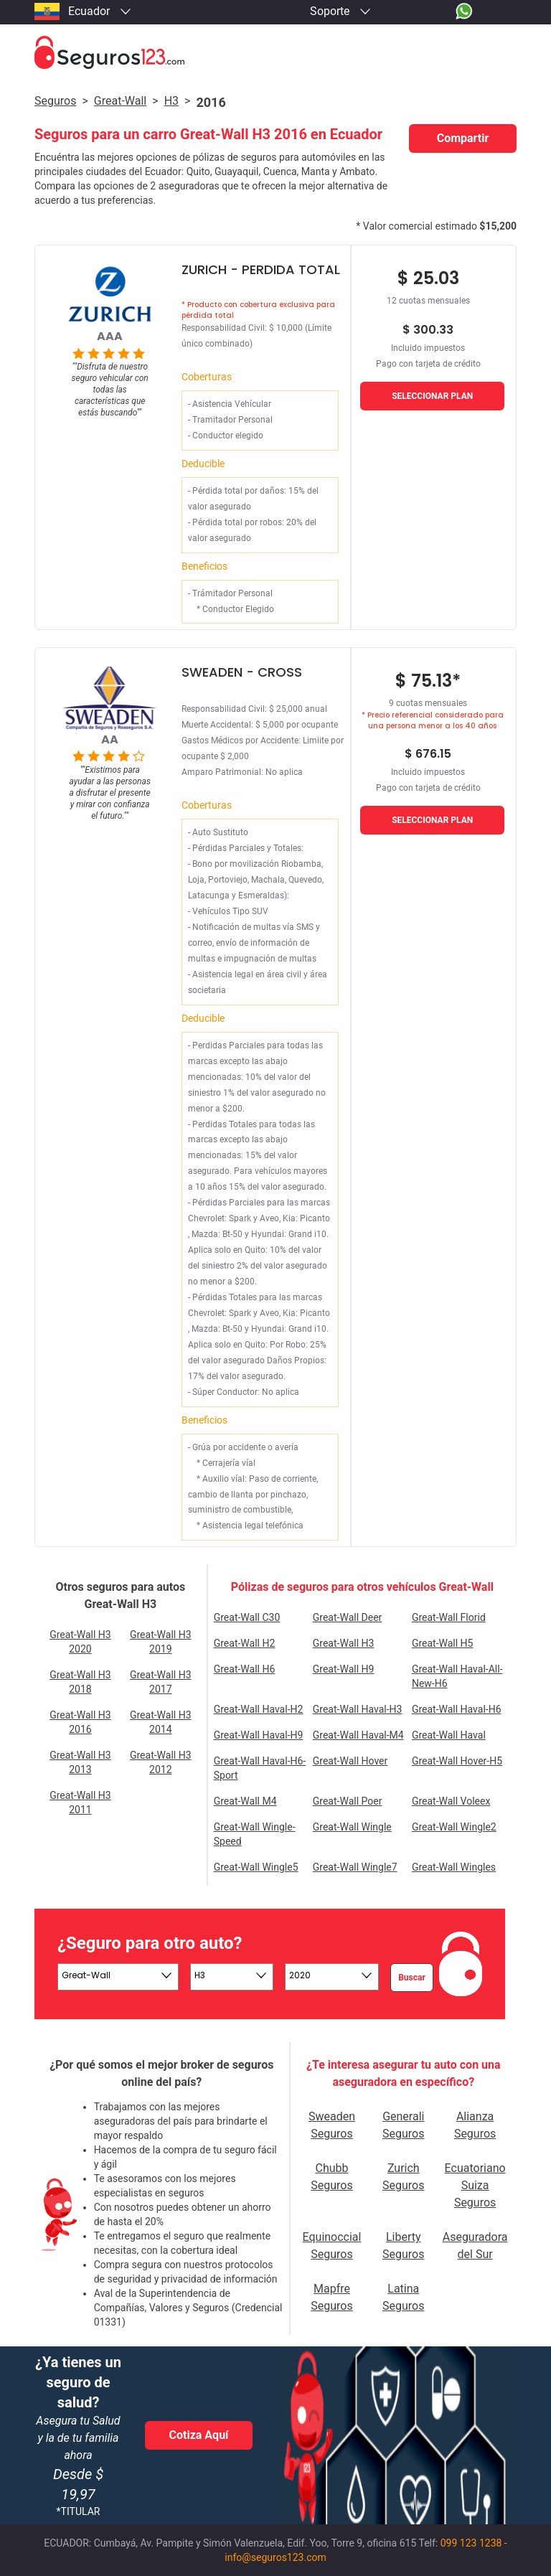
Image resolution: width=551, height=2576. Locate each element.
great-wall (120, 101)
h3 (171, 101)
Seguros (55, 101)
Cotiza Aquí (199, 2435)
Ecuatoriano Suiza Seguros (475, 2185)
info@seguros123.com (275, 2557)
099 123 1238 (471, 2543)
